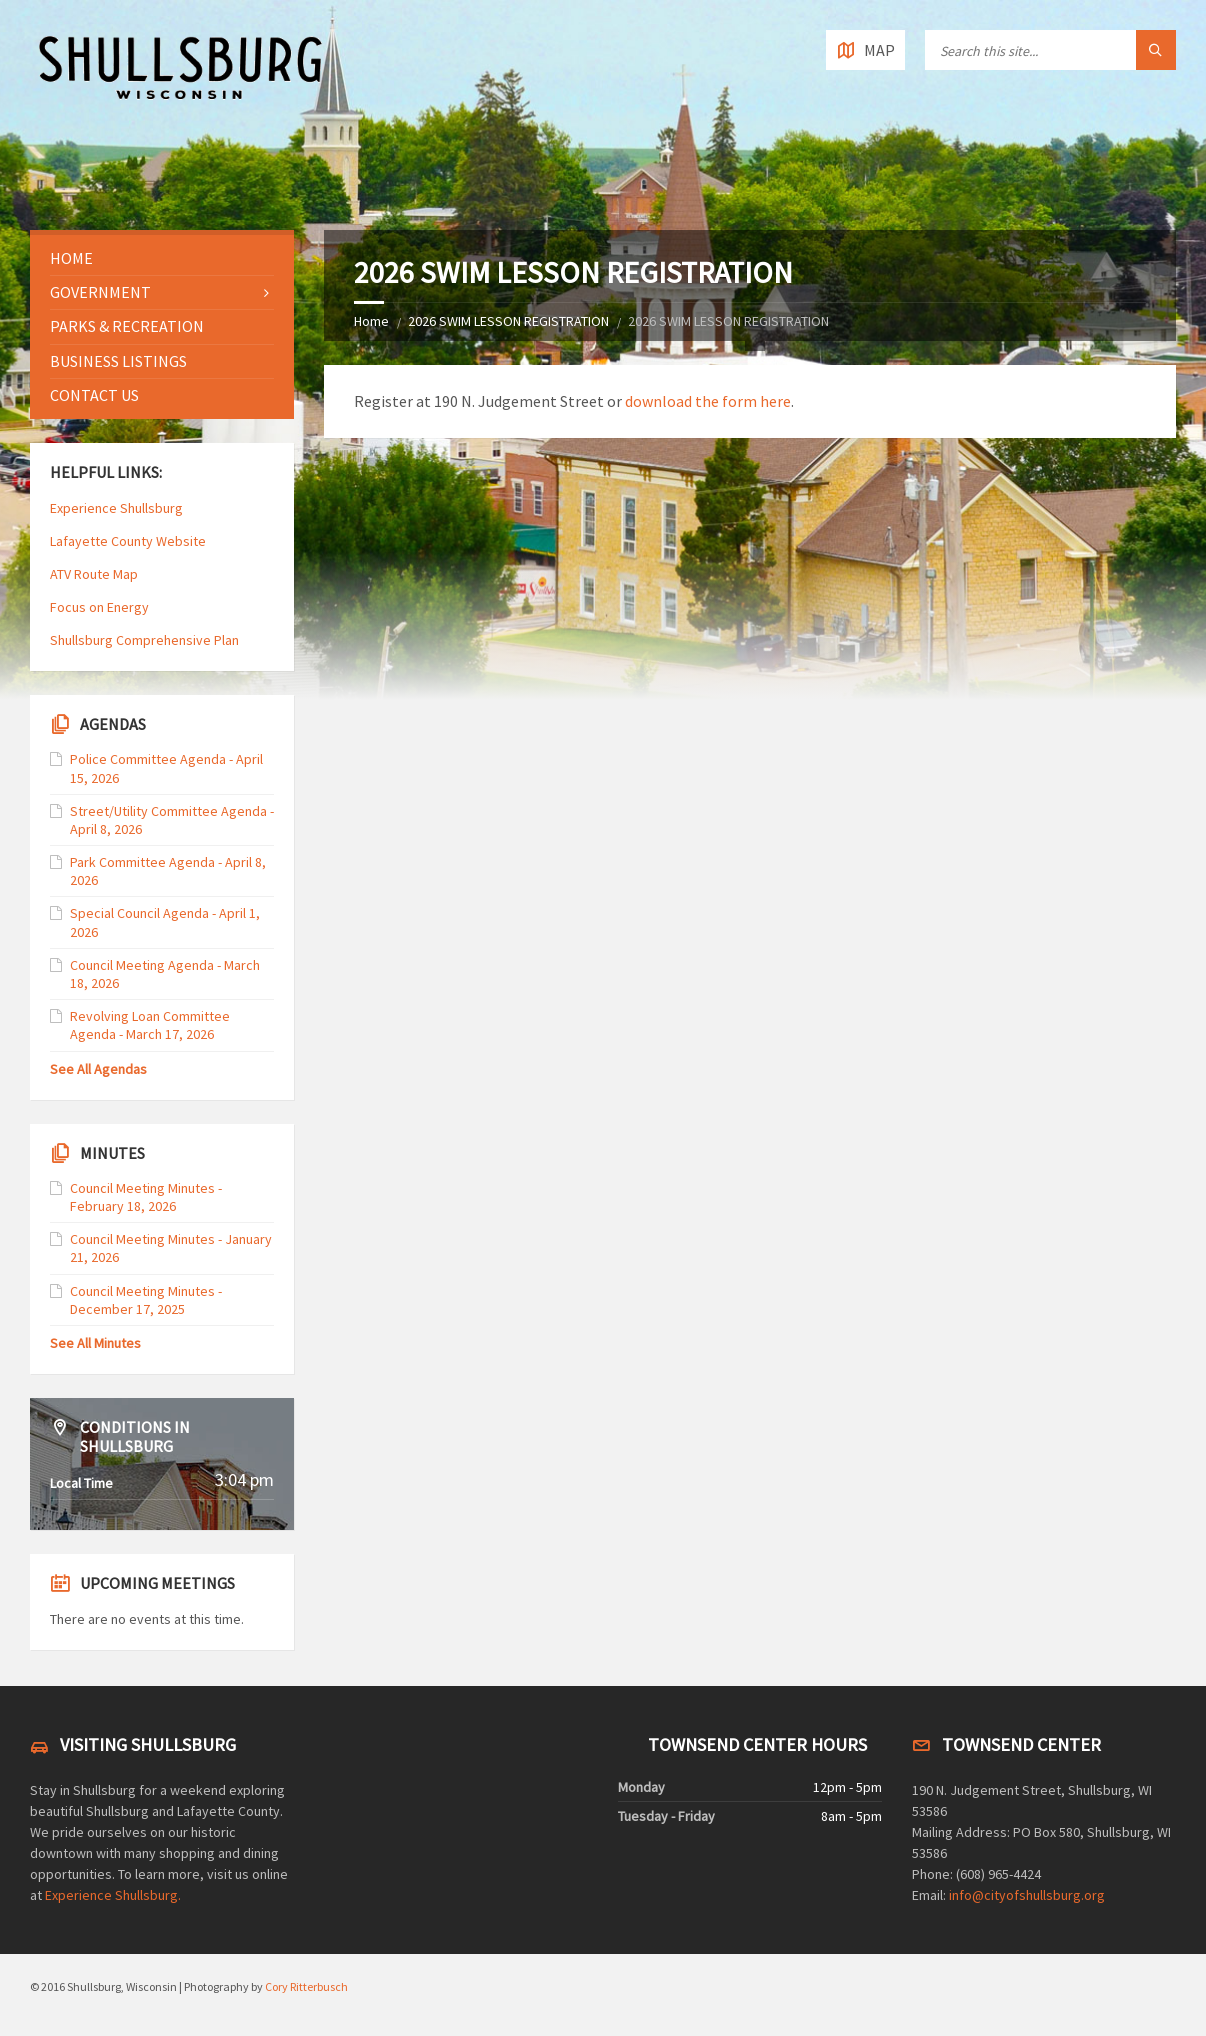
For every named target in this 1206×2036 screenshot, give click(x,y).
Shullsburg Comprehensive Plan (144, 640)
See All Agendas (98, 1069)
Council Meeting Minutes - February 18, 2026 (146, 1197)
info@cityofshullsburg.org (1027, 1895)
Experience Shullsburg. (113, 1895)
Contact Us (94, 395)
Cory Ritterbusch (306, 1986)
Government (100, 292)
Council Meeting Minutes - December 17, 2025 (146, 1300)
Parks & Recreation (127, 326)
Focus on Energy (99, 607)
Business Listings (118, 361)
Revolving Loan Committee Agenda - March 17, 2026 (150, 1025)
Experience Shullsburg (116, 508)
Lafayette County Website (129, 541)
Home (371, 321)
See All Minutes (95, 1343)
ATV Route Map (94, 574)
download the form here (708, 401)
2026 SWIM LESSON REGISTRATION (508, 321)
